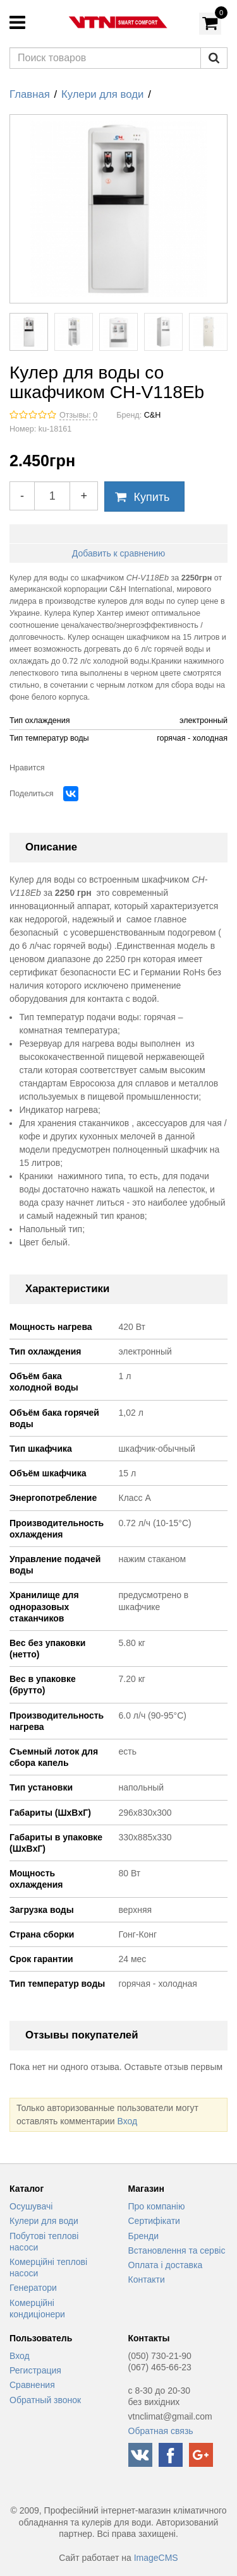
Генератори (33, 2288)
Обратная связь (160, 2431)
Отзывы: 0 (78, 415)
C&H (152, 415)
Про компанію (156, 2206)
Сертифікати (154, 2221)
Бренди (143, 2236)
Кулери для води (102, 94)
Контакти (146, 2279)
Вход (127, 2121)
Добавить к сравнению (118, 553)
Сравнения (32, 2385)
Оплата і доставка (165, 2265)
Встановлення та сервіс (177, 2250)
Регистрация (35, 2370)
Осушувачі (30, 2206)
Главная (29, 94)
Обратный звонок (45, 2400)
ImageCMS (156, 2558)
